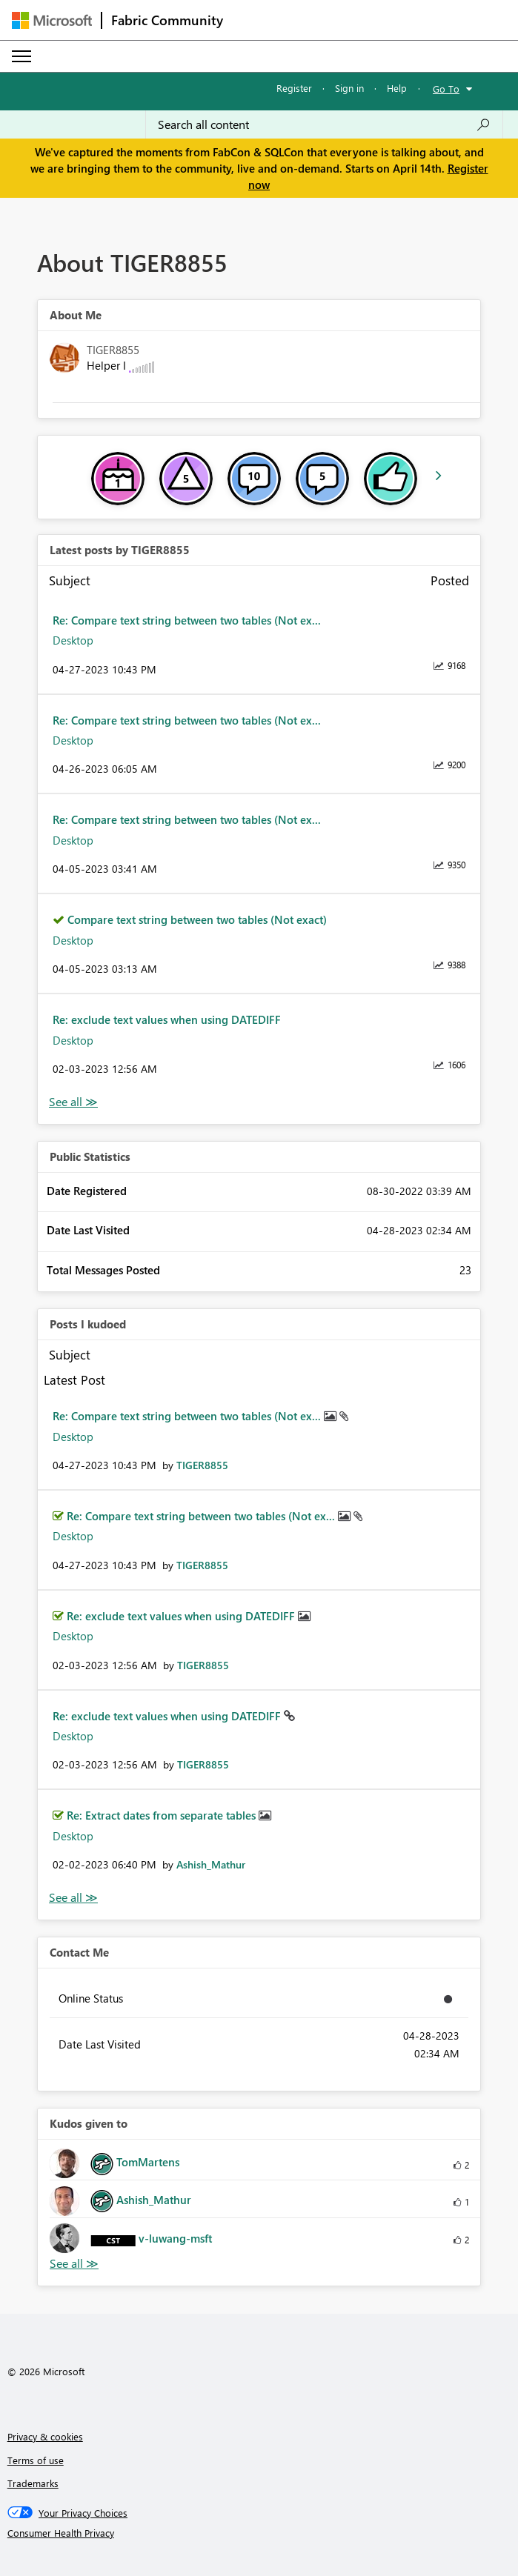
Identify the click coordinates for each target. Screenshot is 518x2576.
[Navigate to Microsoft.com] (52, 20)
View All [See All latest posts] (73, 1102)
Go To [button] (446, 88)
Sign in (349, 87)
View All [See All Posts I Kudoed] (73, 1897)
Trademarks (33, 2483)
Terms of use (35, 2460)
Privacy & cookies (45, 2436)
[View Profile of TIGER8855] (202, 1465)
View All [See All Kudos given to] (74, 2263)
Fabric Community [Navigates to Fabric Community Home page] (167, 20)
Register (294, 87)
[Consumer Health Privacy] (259, 2533)
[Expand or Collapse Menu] (21, 56)
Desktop (73, 640)
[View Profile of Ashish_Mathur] (210, 1864)
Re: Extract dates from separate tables (163, 1815)
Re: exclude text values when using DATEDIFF (167, 1019)
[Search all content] (324, 124)
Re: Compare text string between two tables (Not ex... (187, 620)
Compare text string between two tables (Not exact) (197, 919)
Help (397, 87)
